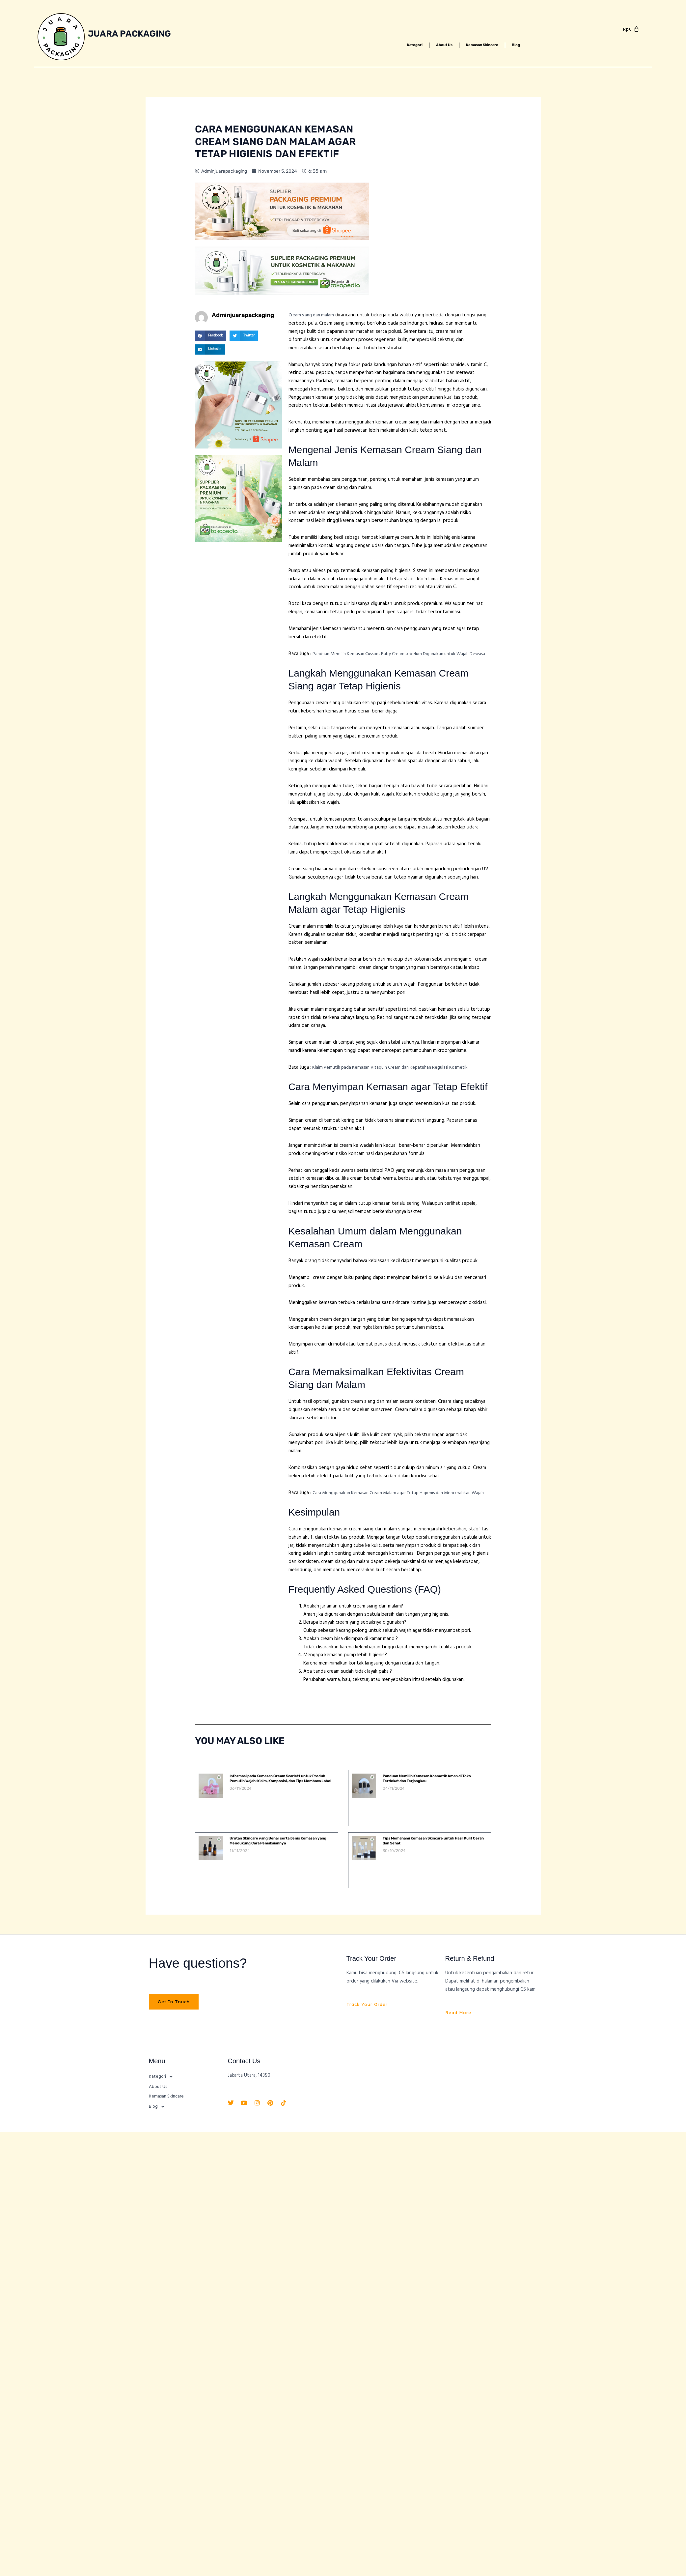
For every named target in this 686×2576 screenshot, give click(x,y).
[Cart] (630, 29)
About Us (439, 45)
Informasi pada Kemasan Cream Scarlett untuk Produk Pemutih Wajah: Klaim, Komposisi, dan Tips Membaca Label (278, 1797)
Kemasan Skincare (486, 45)
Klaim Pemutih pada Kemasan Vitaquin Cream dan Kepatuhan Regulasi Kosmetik (395, 1075)
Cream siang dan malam (312, 315)
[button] (210, 336)
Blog (528, 45)
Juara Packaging (132, 33)
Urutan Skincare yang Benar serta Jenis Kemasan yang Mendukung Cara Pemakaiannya (278, 1857)
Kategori (404, 45)
